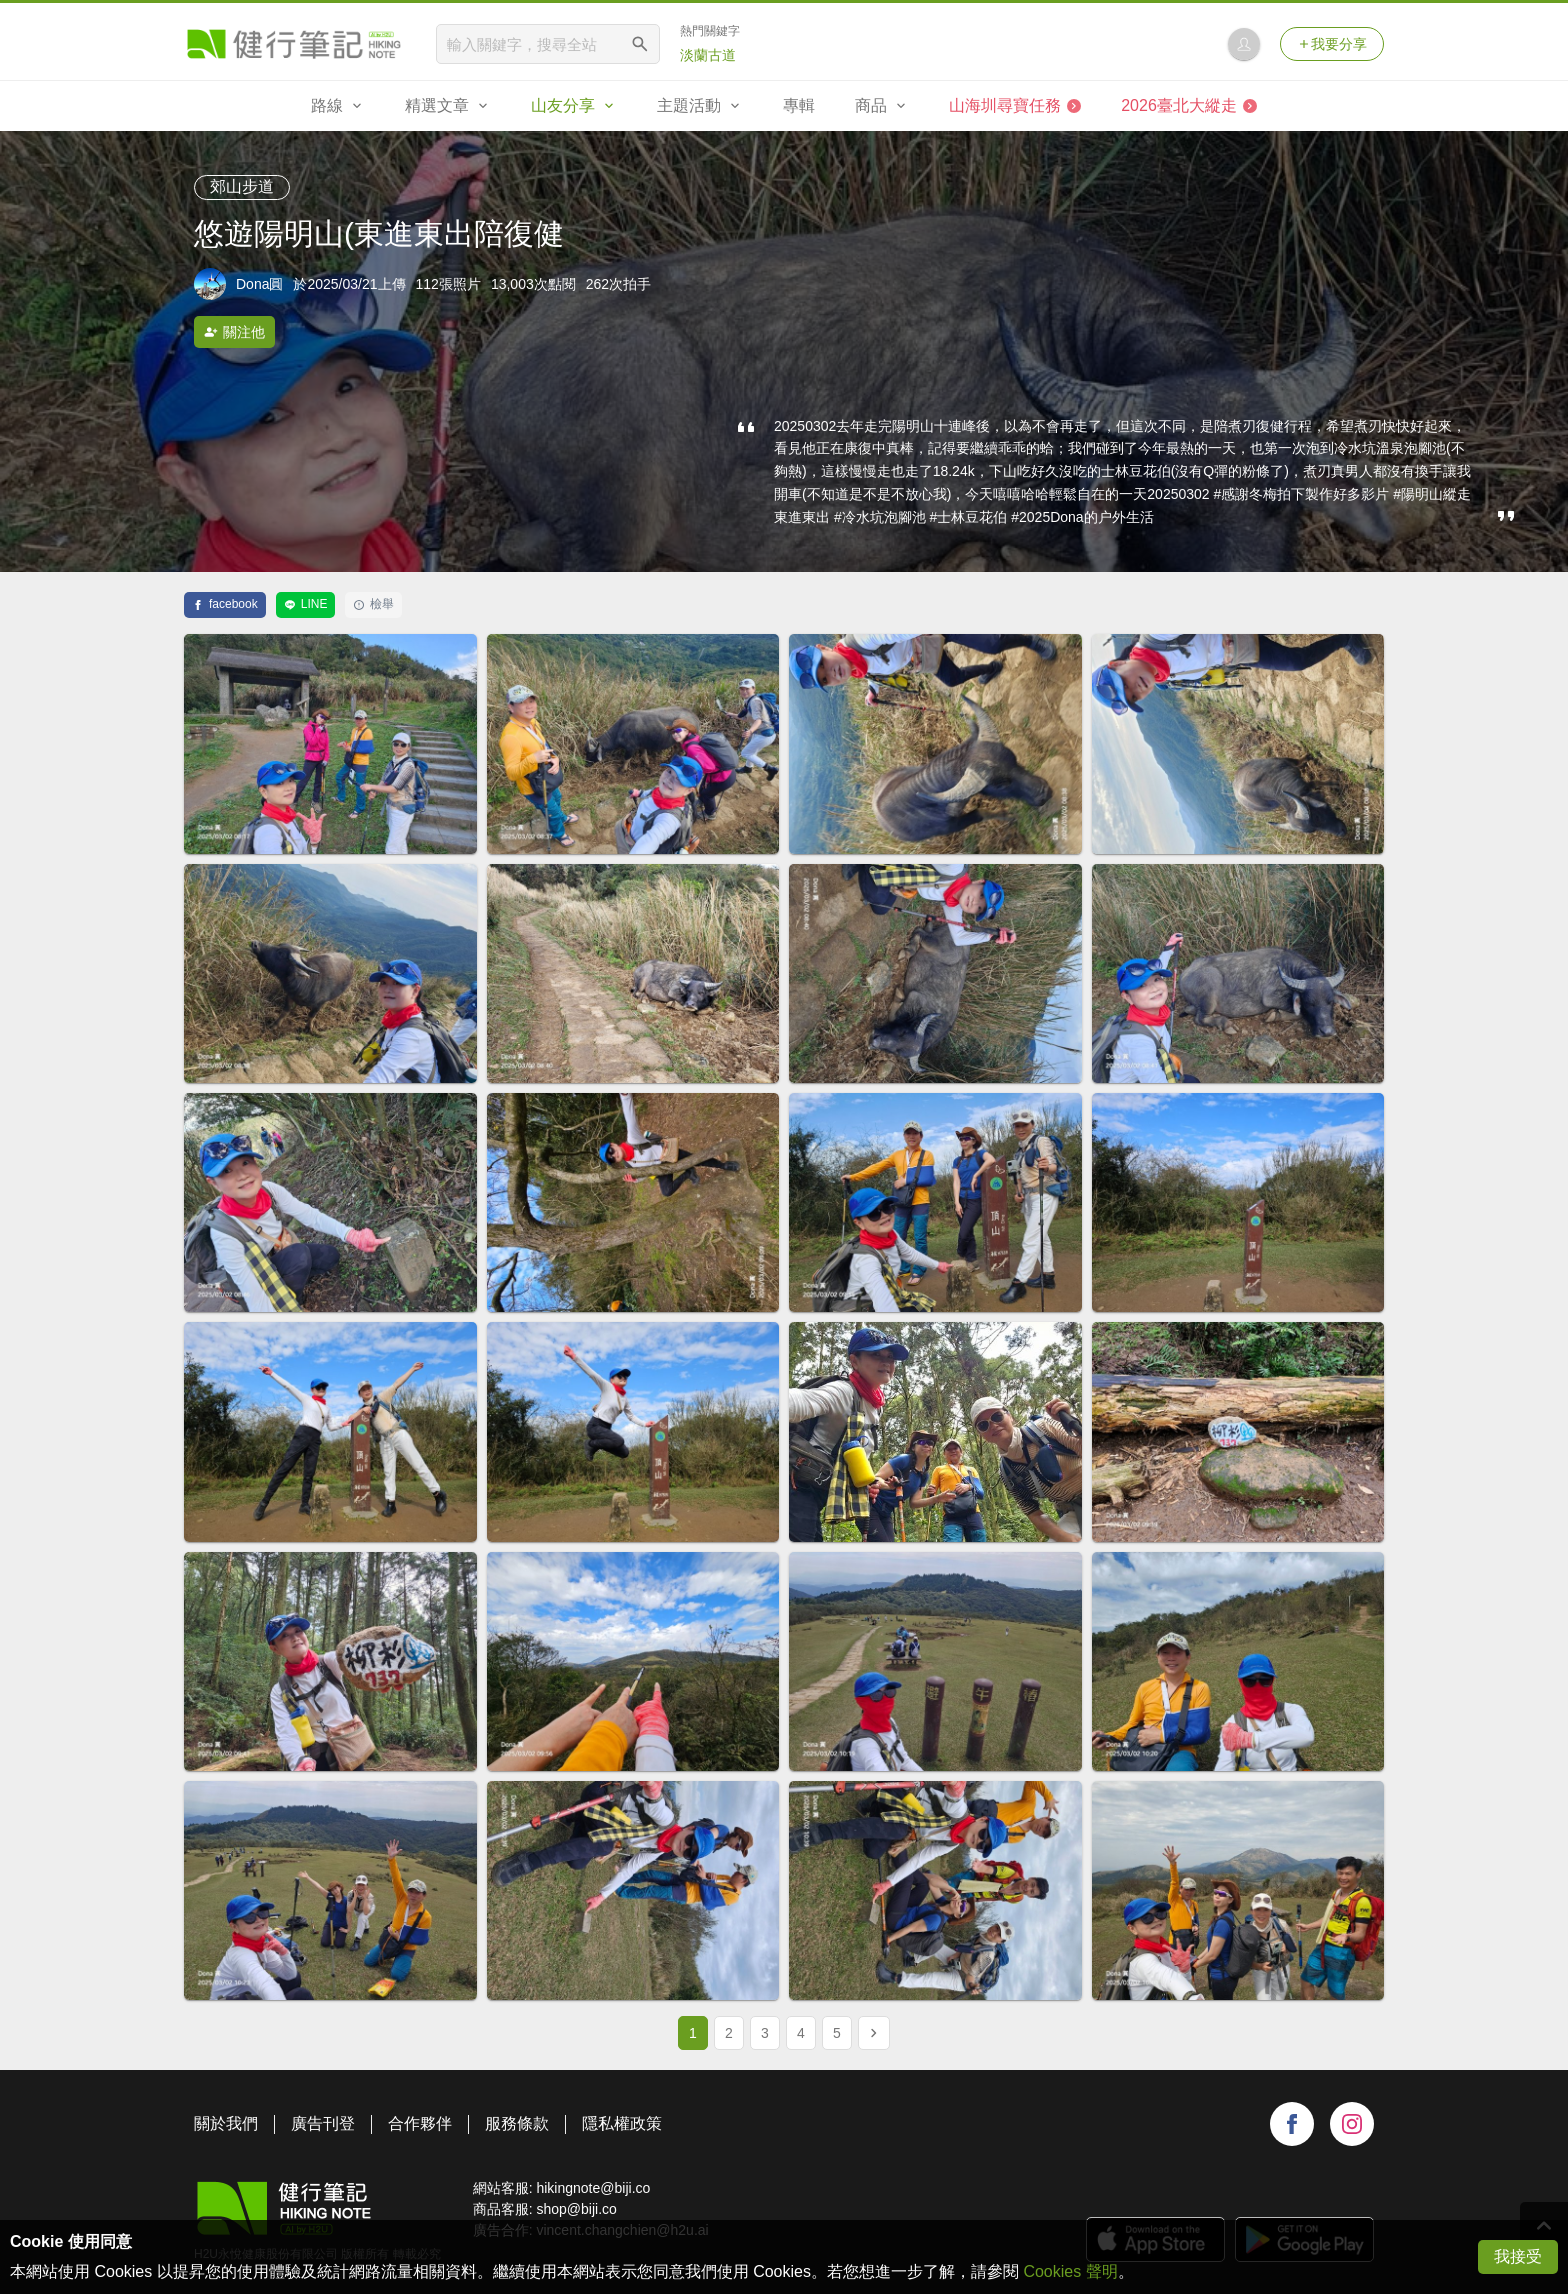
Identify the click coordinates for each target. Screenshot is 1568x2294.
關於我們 (226, 2123)
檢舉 (373, 604)
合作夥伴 (420, 2123)
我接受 (1518, 2256)
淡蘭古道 (708, 55)
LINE (306, 604)
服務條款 (517, 2123)
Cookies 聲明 (1070, 2271)
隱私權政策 (622, 2123)
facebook (225, 604)
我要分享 (1332, 44)
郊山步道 (242, 186)
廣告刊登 (323, 2123)
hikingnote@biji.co (593, 2188)
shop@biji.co (576, 2209)
